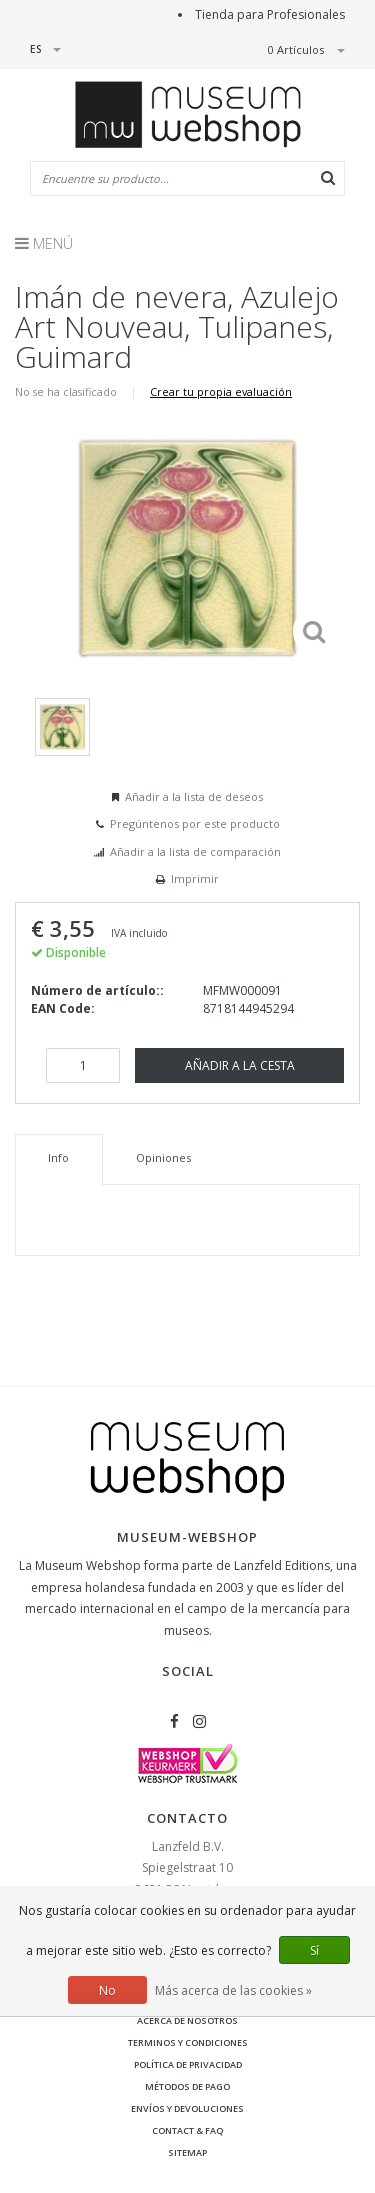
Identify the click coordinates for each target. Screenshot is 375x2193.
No (107, 1990)
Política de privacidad (188, 2064)
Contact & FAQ (187, 2130)
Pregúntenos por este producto (195, 823)
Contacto (187, 1818)
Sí (314, 1950)
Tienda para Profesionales (270, 14)
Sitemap (187, 2152)
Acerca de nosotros (187, 2020)
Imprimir (195, 878)
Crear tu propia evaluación (221, 391)
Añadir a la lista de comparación (195, 851)
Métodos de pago (187, 2086)
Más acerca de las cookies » (233, 1990)
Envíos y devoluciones (187, 2108)
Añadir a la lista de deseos (194, 796)
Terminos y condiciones (188, 2042)
